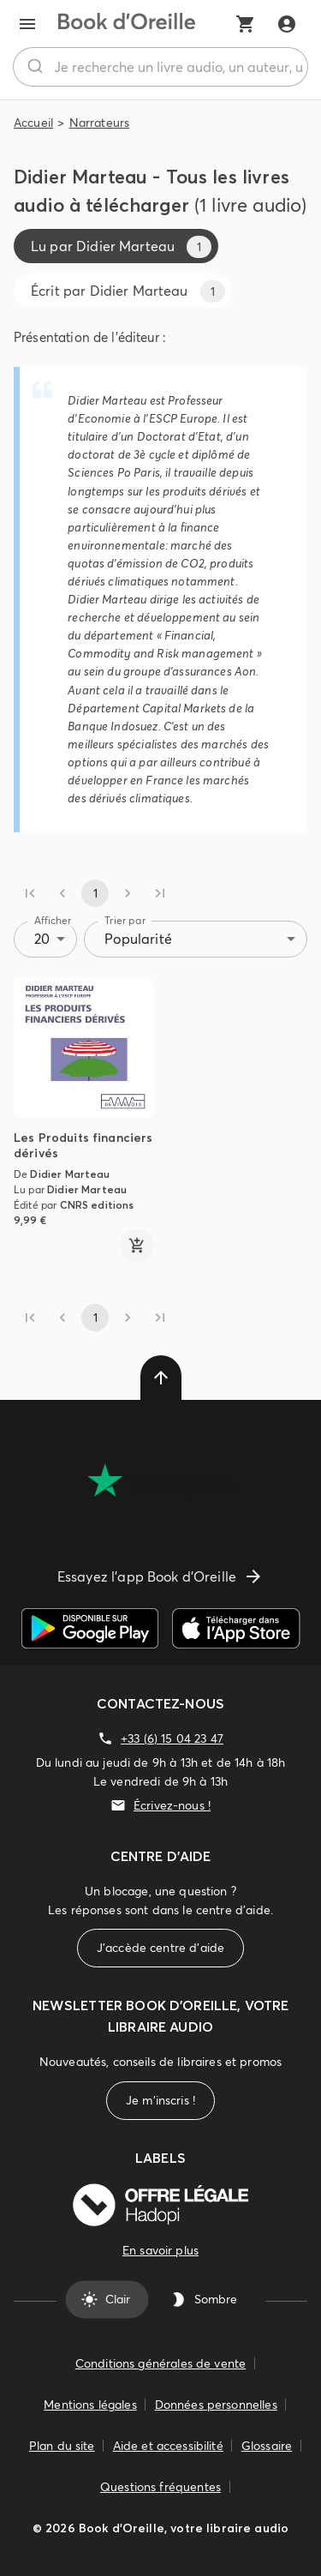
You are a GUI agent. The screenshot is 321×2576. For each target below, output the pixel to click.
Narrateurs (99, 122)
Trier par (125, 920)
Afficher (53, 920)
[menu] (27, 24)
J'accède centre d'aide (160, 1948)
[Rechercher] (34, 67)
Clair (107, 2299)
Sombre (205, 2299)
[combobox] (160, 67)
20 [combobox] (42, 938)
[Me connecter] (286, 24)
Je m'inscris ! (160, 2100)
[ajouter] (137, 1245)
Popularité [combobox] (138, 938)
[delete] (160, 1377)
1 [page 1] (95, 893)
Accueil (33, 122)
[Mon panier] (245, 24)
